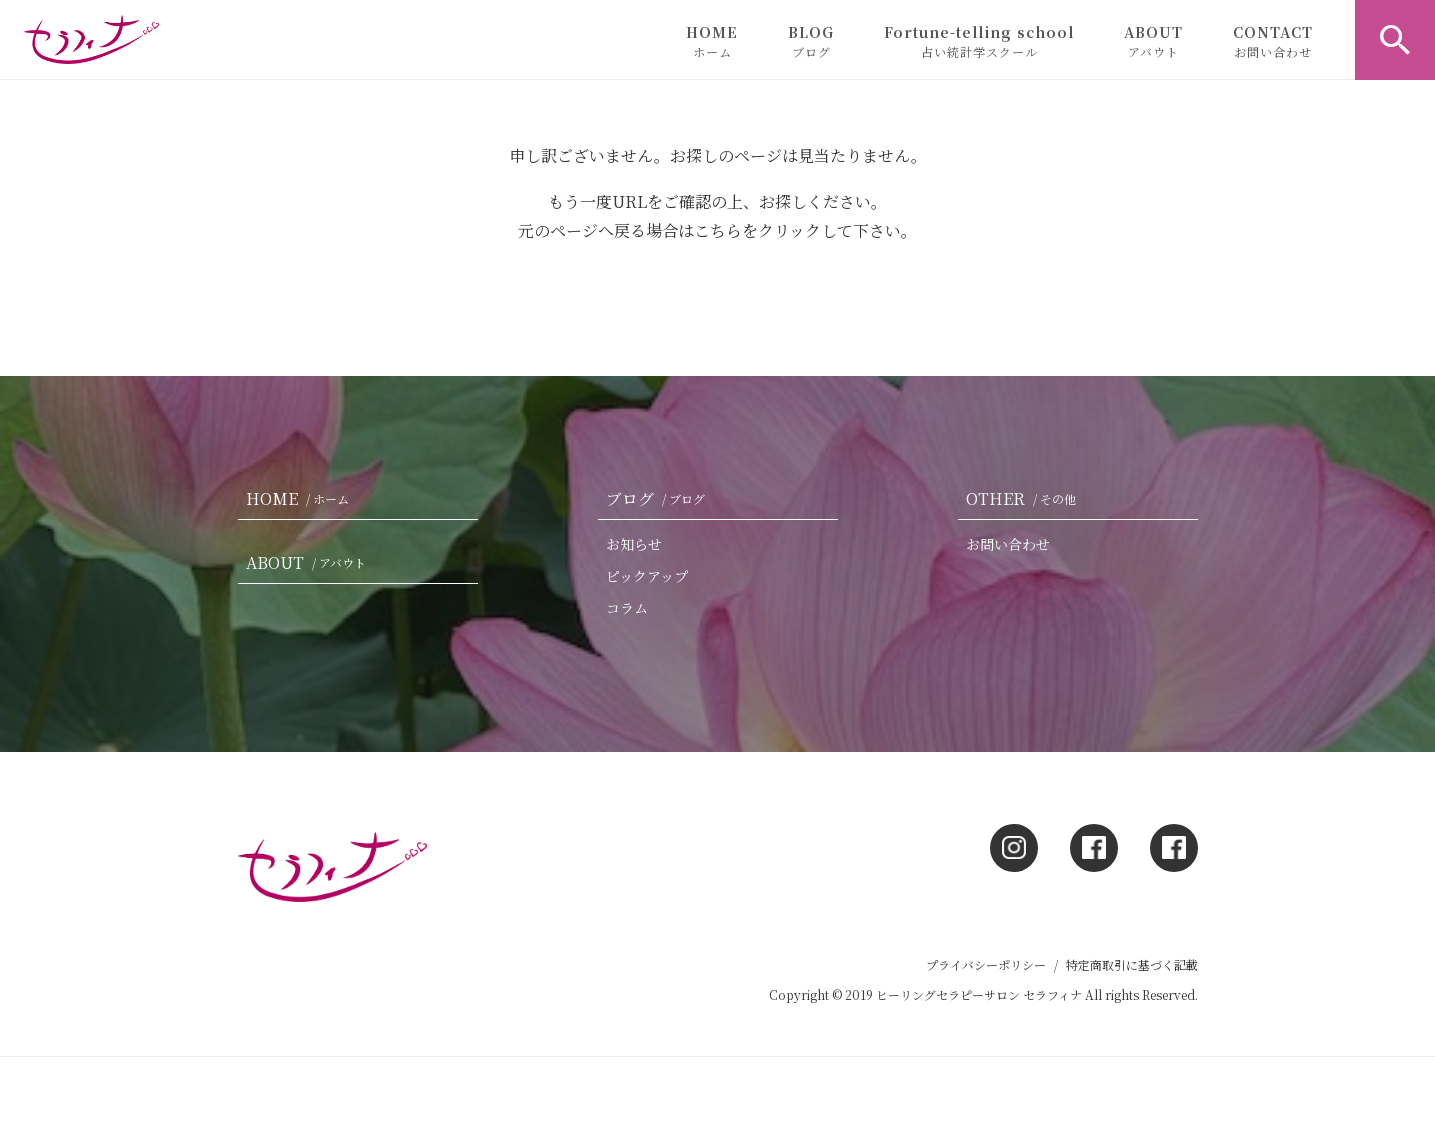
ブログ (659, 498)
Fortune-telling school (979, 41)
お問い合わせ (1008, 544)
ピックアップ (647, 576)
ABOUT (1153, 41)
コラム (627, 608)
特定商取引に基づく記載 (1132, 964)
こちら (718, 230)
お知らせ (634, 544)
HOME (712, 41)
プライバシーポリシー (986, 964)
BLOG (811, 41)
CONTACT (1273, 41)
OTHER (1025, 498)
